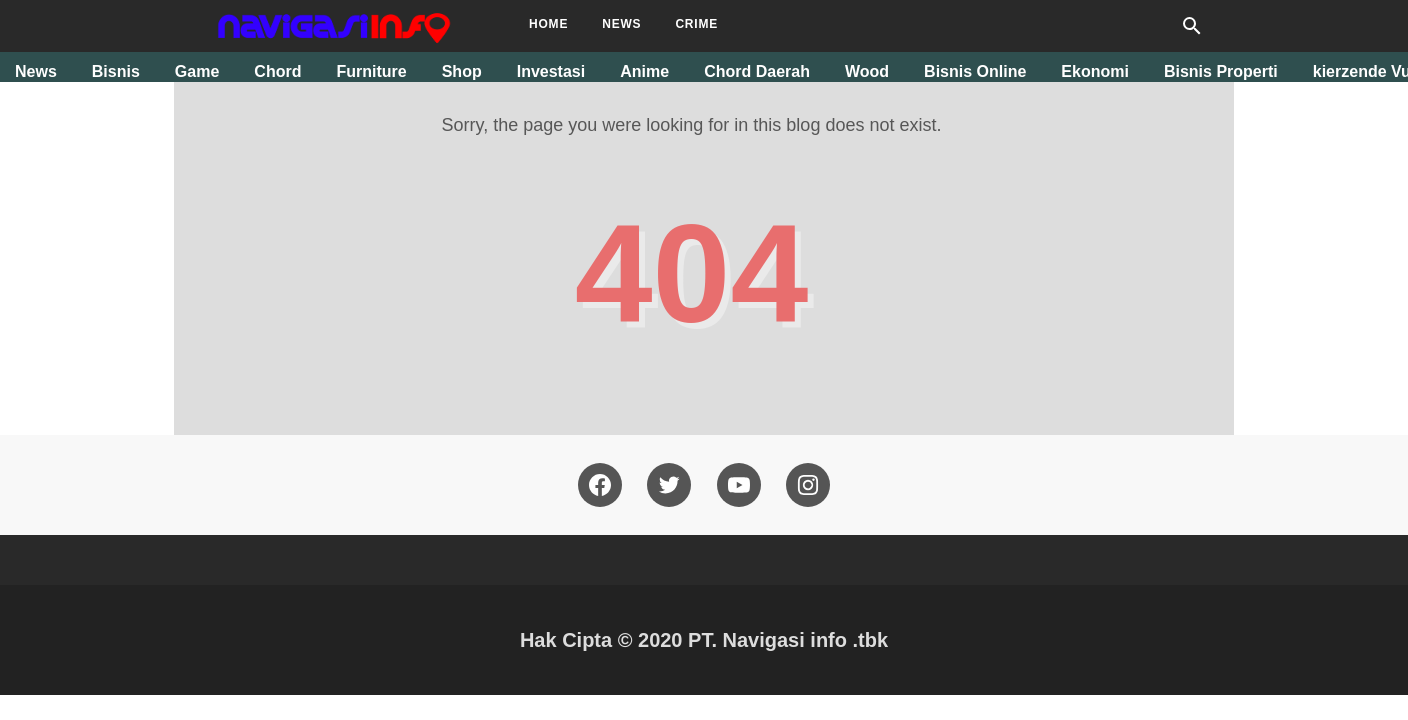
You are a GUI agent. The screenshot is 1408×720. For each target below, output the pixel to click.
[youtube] (739, 485)
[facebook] (600, 485)
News (621, 24)
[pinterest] (808, 485)
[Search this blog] (1192, 26)
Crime (696, 24)
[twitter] (669, 485)
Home (548, 24)
